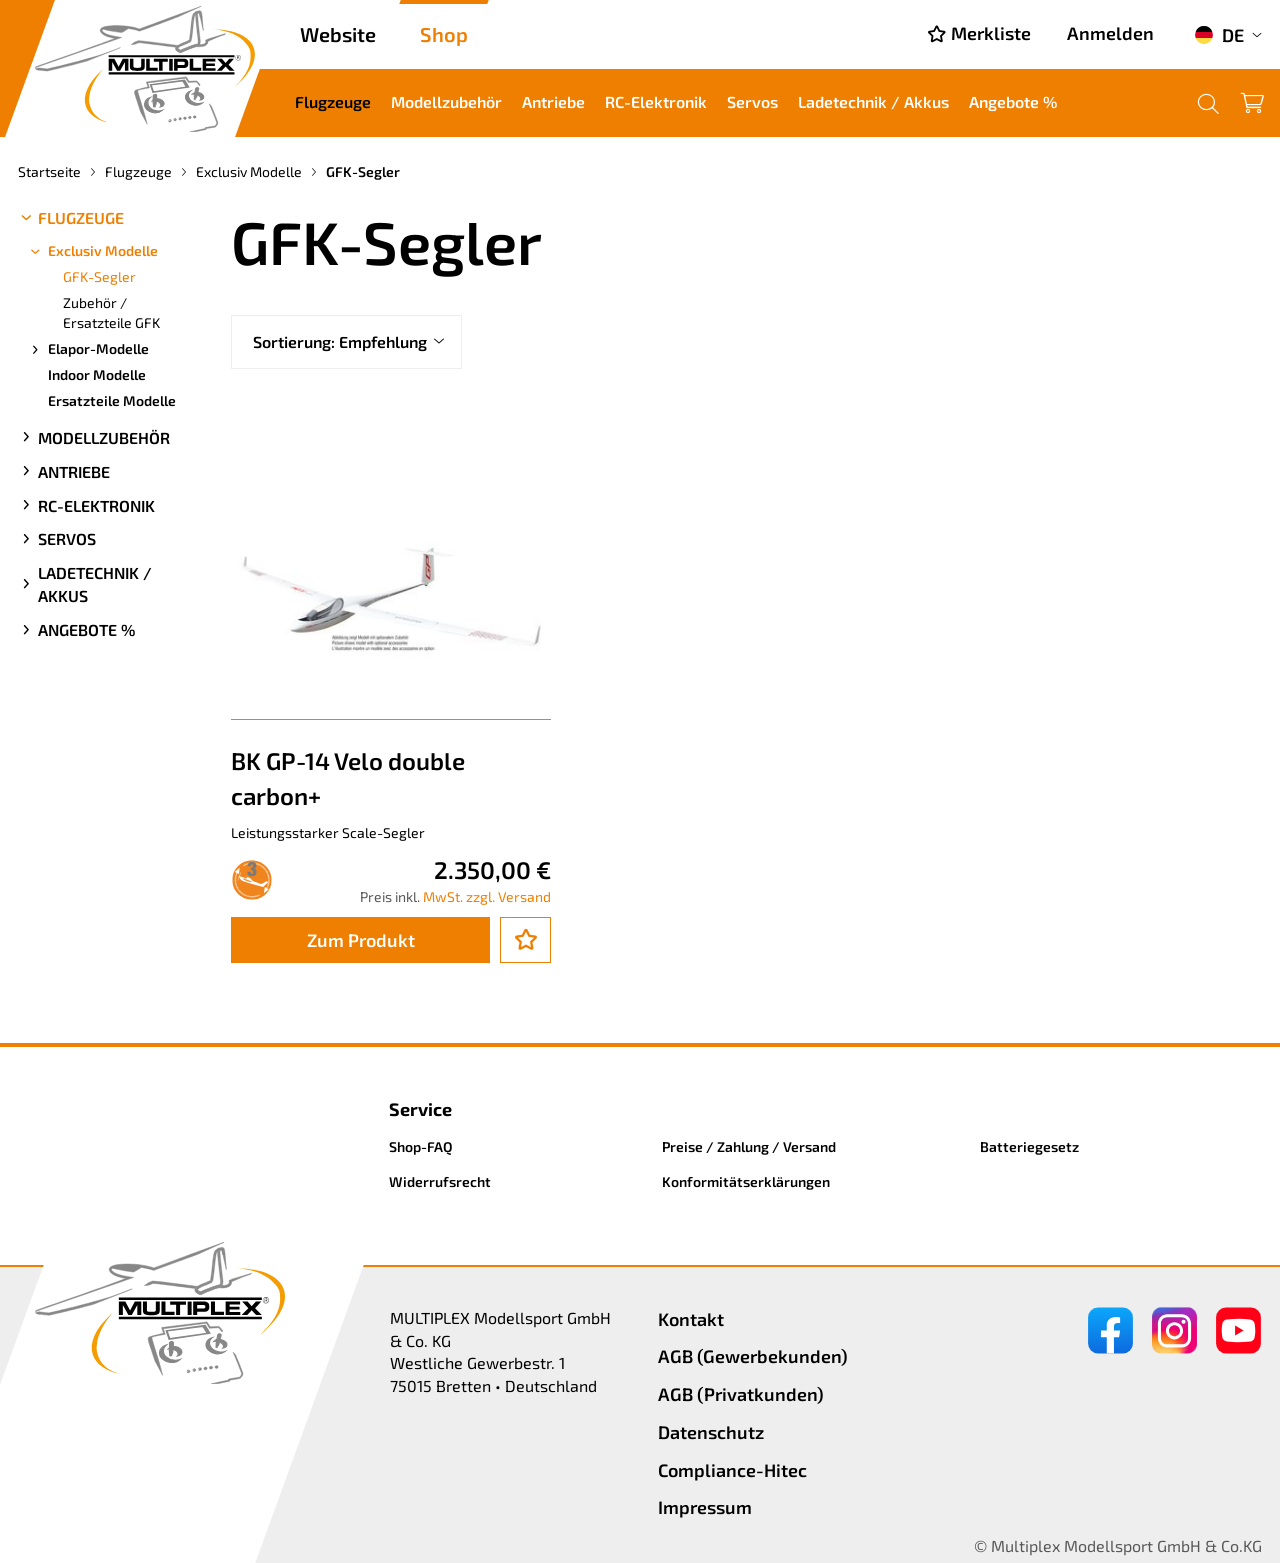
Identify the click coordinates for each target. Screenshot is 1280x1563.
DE (1219, 35)
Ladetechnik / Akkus (873, 101)
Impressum (705, 1507)
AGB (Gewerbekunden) (753, 1356)
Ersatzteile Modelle (112, 400)
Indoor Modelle (97, 374)
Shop (444, 34)
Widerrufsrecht (440, 1181)
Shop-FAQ (421, 1146)
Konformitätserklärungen (746, 1181)
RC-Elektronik (656, 101)
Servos (752, 101)
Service (420, 1109)
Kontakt (691, 1319)
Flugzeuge (333, 101)
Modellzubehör (446, 101)
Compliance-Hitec (732, 1470)
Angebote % (1013, 101)
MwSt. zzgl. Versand (487, 896)
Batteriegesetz (1029, 1146)
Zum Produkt (361, 940)
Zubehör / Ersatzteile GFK (111, 312)
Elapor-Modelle (88, 349)
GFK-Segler (99, 276)
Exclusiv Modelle (93, 251)
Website (338, 34)
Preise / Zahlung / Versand (749, 1146)
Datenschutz (711, 1432)
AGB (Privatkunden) (741, 1394)
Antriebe (553, 101)
